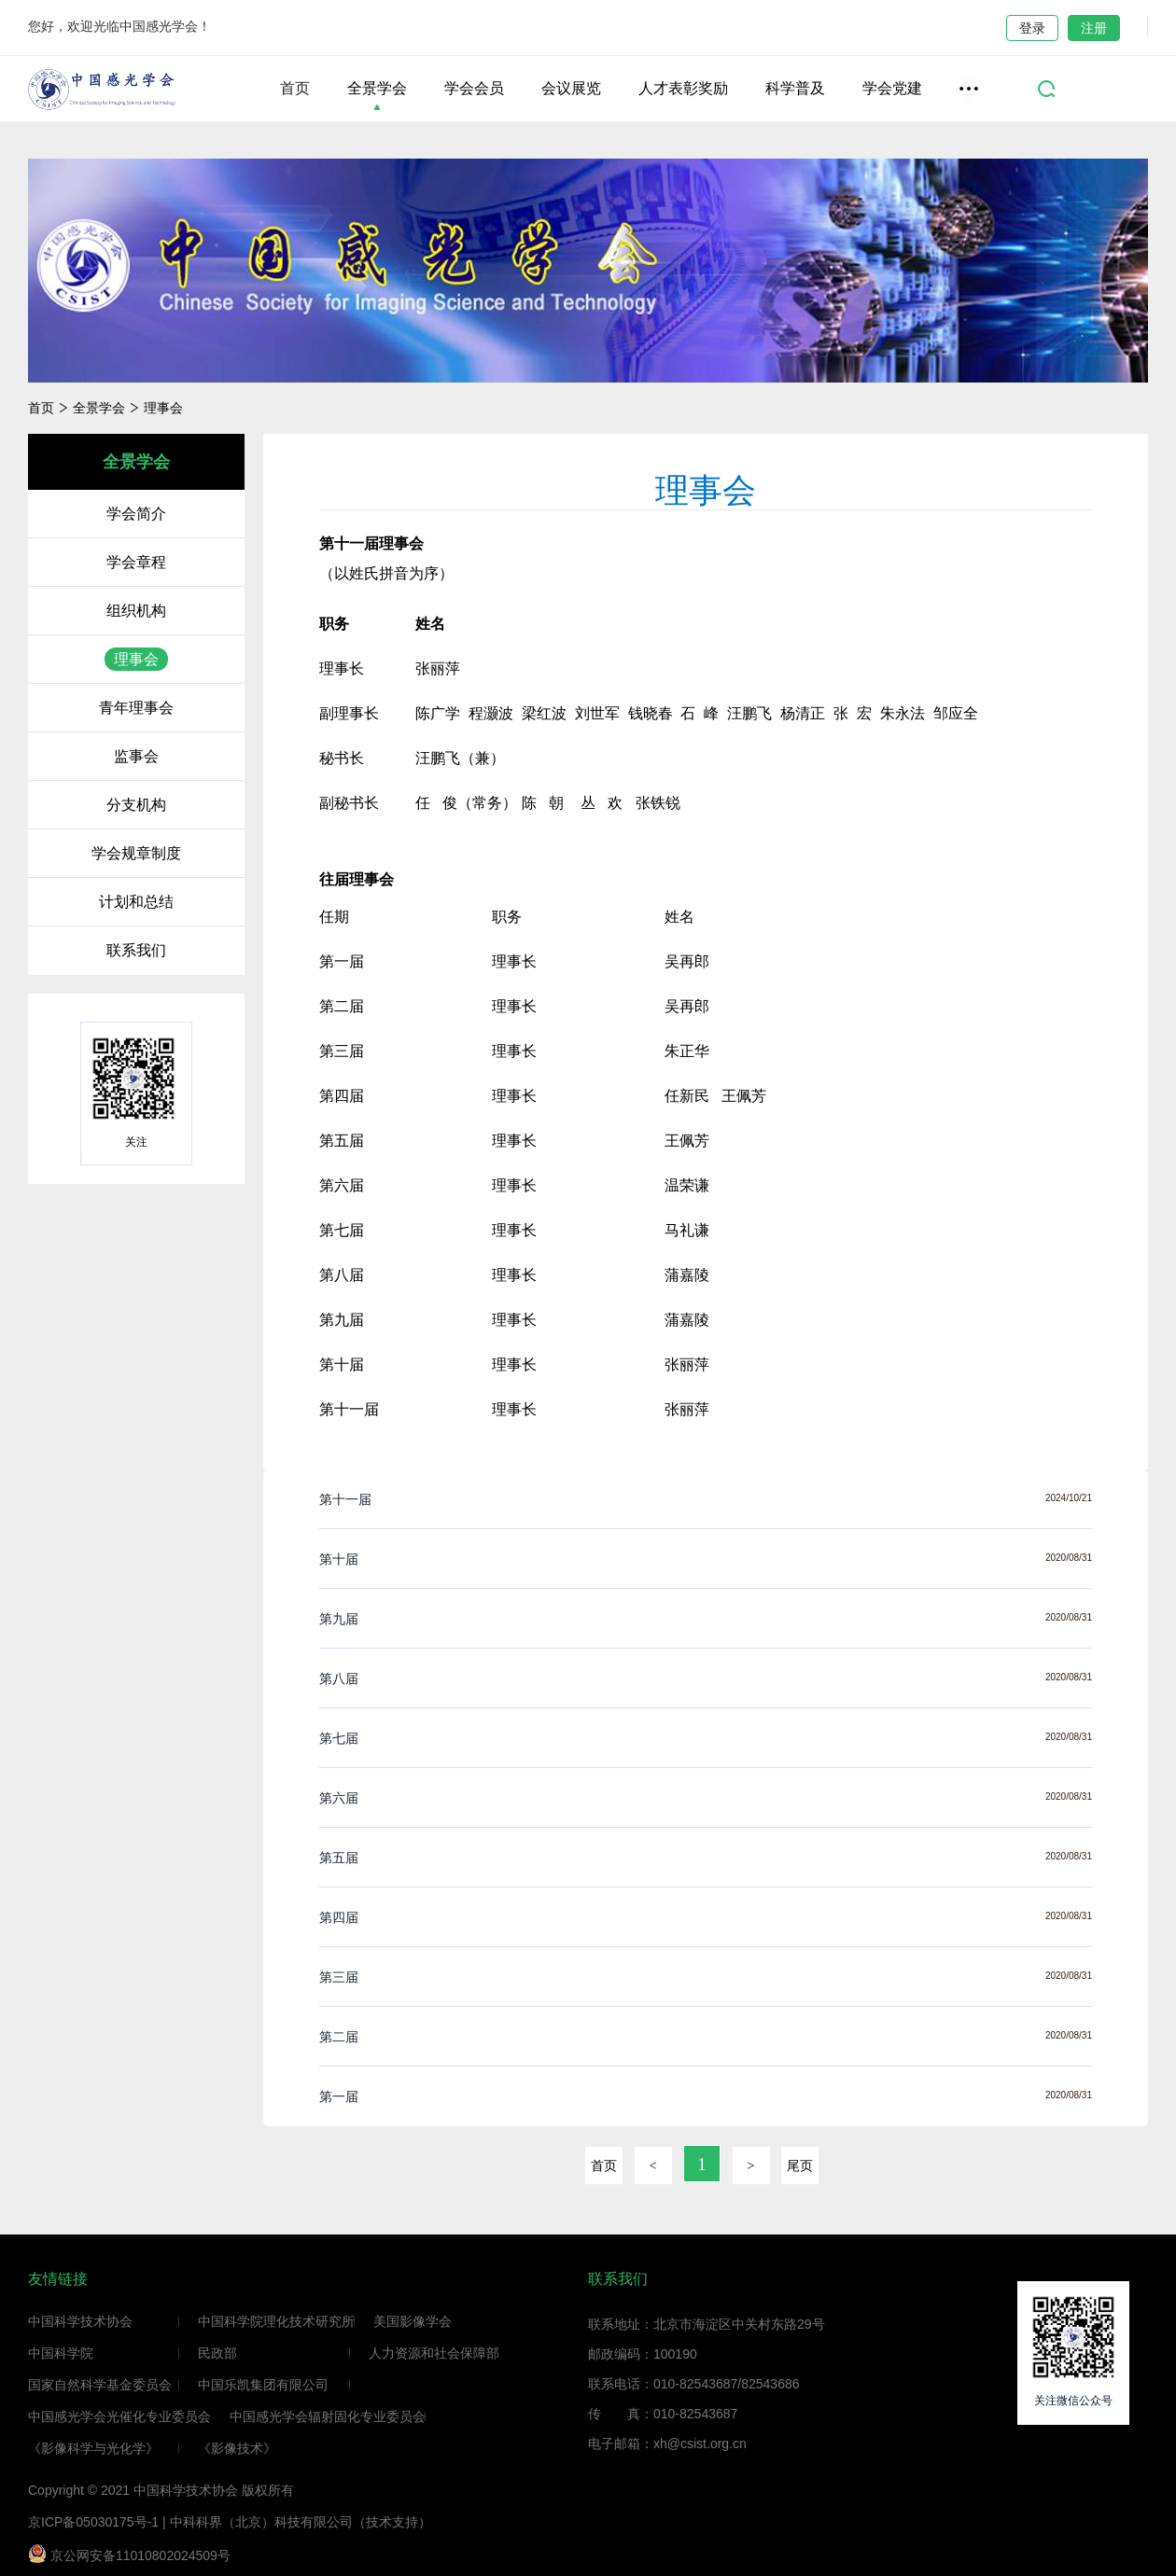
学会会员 (474, 88)
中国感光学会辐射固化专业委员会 (328, 2416)
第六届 (338, 1797)
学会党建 (892, 88)
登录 (1032, 28)
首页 (295, 88)
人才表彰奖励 (683, 88)
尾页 (800, 2166)
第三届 (338, 1977)
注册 (1094, 28)
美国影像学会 (412, 2321)
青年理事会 (136, 708)
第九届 (338, 1618)
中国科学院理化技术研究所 (276, 2321)
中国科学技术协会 (80, 2321)
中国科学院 (60, 2353)
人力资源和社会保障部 (434, 2353)
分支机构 (136, 805)
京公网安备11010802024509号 (129, 2553)
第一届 (338, 2096)
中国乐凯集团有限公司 (263, 2384)
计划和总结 (136, 902)
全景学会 (377, 88)
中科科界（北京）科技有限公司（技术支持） (300, 2521)
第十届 (338, 1559)
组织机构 (136, 611)
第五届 (338, 1857)
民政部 (217, 2353)
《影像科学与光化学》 (93, 2448)
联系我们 (136, 950)
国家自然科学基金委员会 (100, 2384)
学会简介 (136, 514)
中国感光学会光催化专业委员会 (119, 2416)
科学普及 (795, 88)
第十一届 (345, 1499)
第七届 (338, 1738)
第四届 (338, 1917)
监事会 (136, 756)
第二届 (338, 2036)
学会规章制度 (136, 853)
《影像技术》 (237, 2448)
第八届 (338, 1678)
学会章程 (136, 562)
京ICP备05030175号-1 (93, 2521)
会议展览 (571, 88)
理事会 (163, 407)
